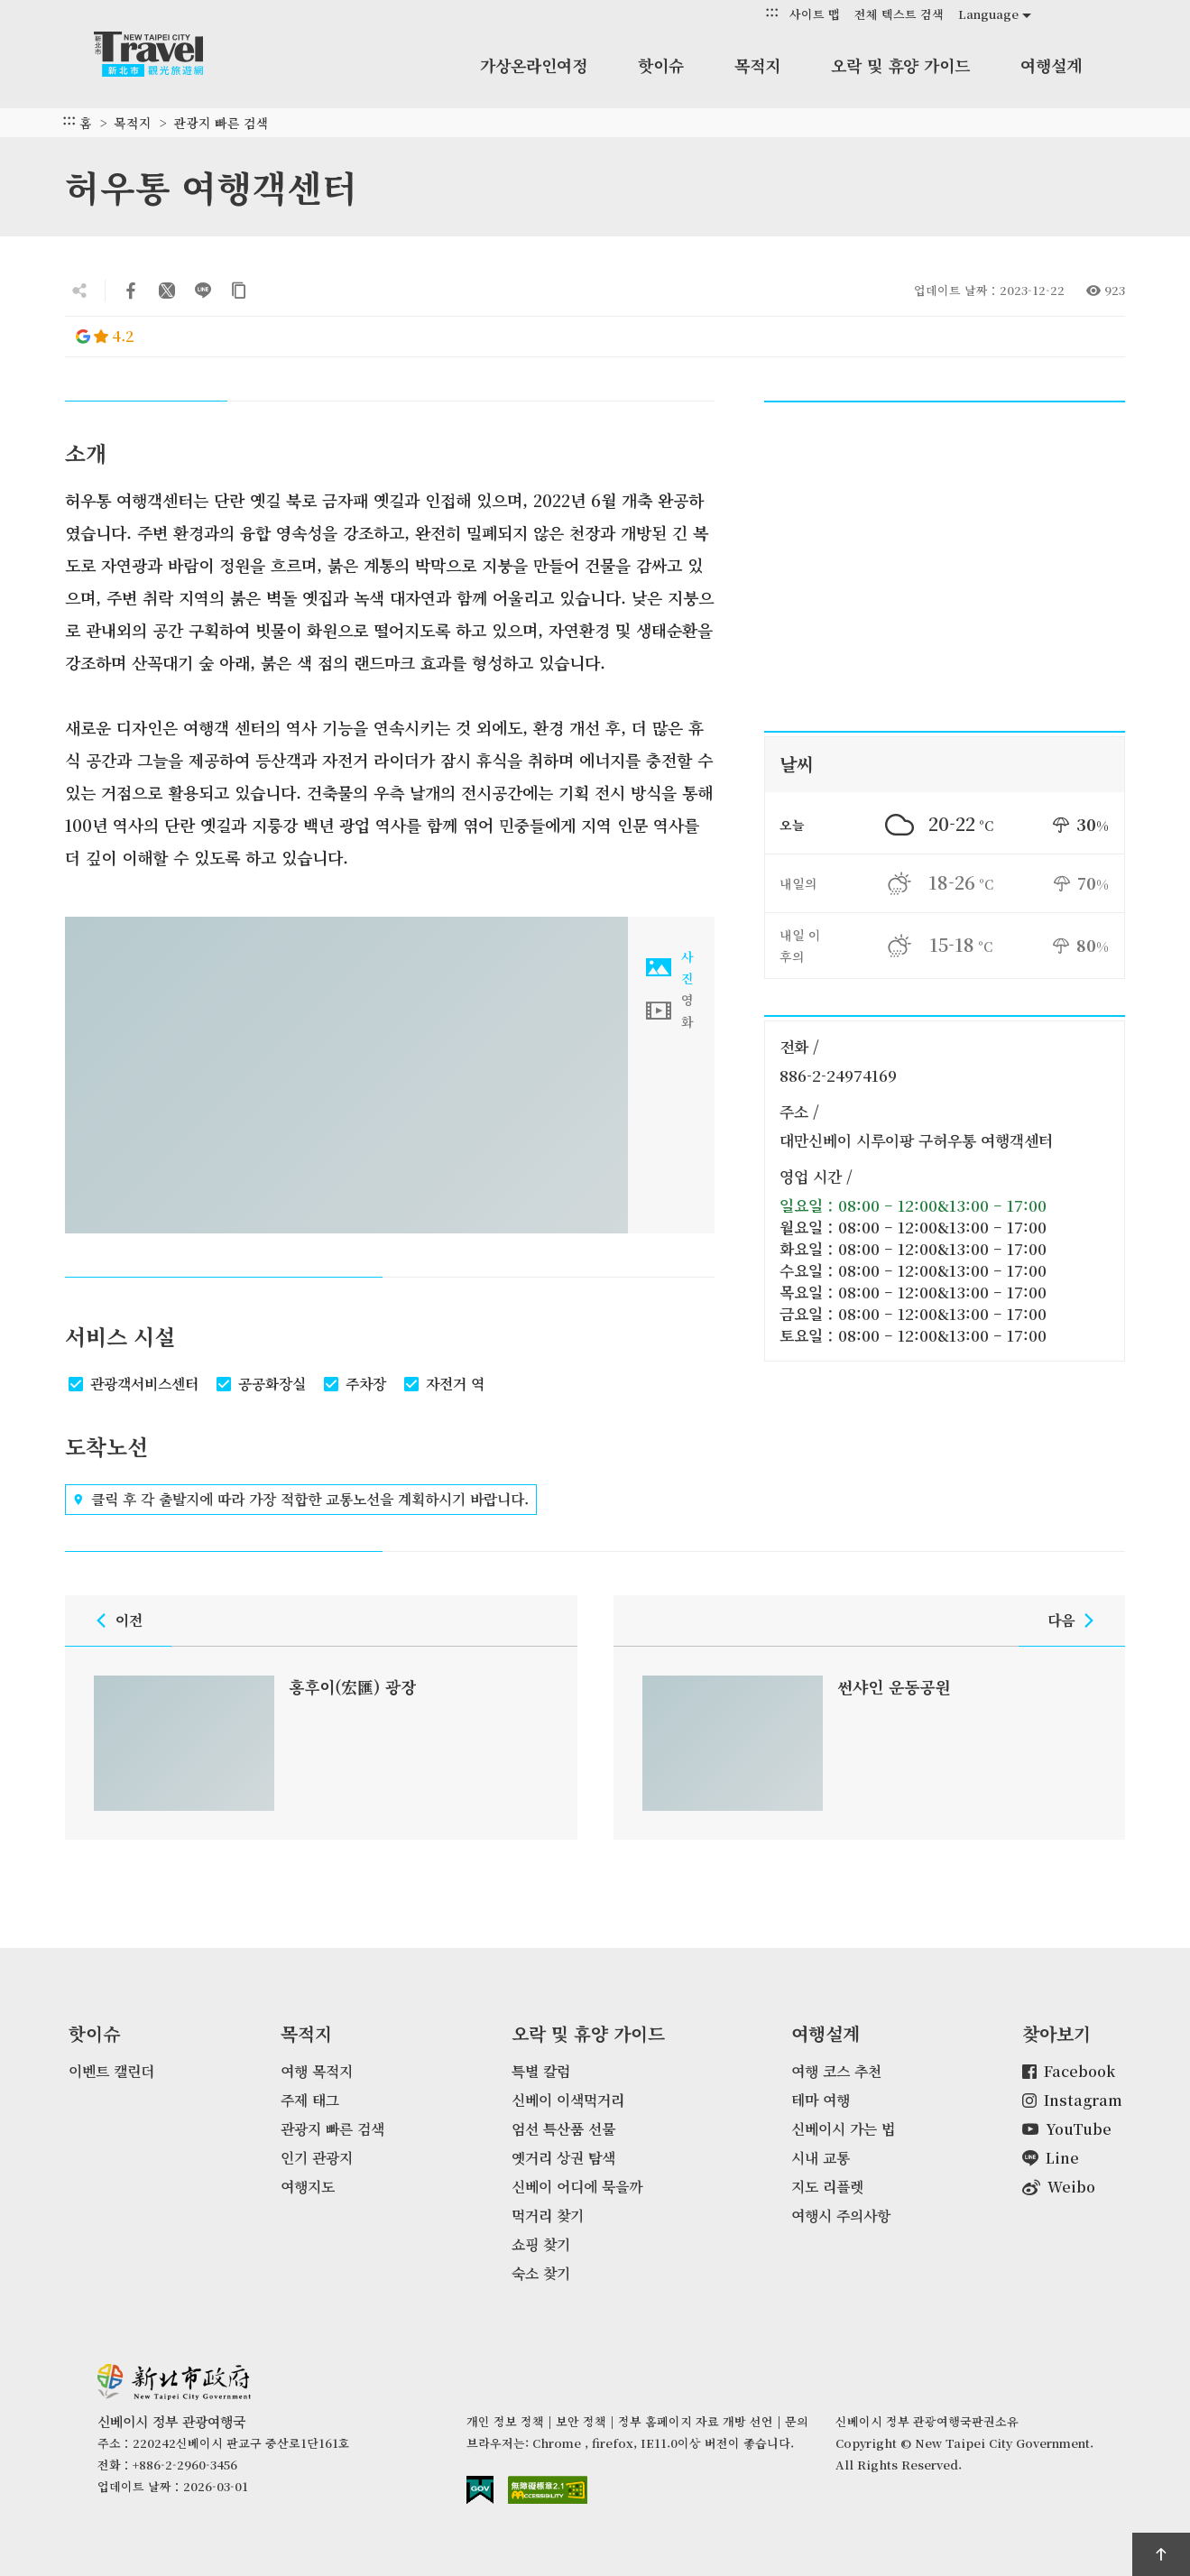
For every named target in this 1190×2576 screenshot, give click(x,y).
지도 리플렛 (827, 2186)
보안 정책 (581, 2421)
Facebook (1068, 2071)
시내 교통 (820, 2157)
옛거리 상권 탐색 (563, 2157)
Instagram (1072, 2100)
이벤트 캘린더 (111, 2071)
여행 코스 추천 (836, 2071)
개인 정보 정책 (505, 2421)
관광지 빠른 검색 (221, 123)
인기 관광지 (317, 2157)
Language (988, 14)
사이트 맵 (814, 14)
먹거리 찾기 (548, 2215)
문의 (796, 2421)
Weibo (1058, 2186)
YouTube (1067, 2129)
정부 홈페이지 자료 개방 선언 (695, 2421)
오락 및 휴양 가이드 (900, 65)
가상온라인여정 (533, 65)
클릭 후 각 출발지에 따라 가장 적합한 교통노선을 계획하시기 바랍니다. (301, 1499)
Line (1050, 2157)
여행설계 (1051, 65)
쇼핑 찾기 (541, 2244)
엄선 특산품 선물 (563, 2129)
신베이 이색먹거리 (568, 2100)
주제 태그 (310, 2100)
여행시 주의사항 (840, 2215)
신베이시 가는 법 (843, 2129)
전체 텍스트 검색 (899, 14)
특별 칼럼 (541, 2071)
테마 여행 (820, 2100)
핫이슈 (661, 65)
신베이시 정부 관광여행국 (166, 54)
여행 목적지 (317, 2071)
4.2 (105, 336)
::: (772, 13)
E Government (480, 2490)
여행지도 (308, 2186)
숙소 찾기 (541, 2273)
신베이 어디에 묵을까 (577, 2186)
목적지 (757, 65)
